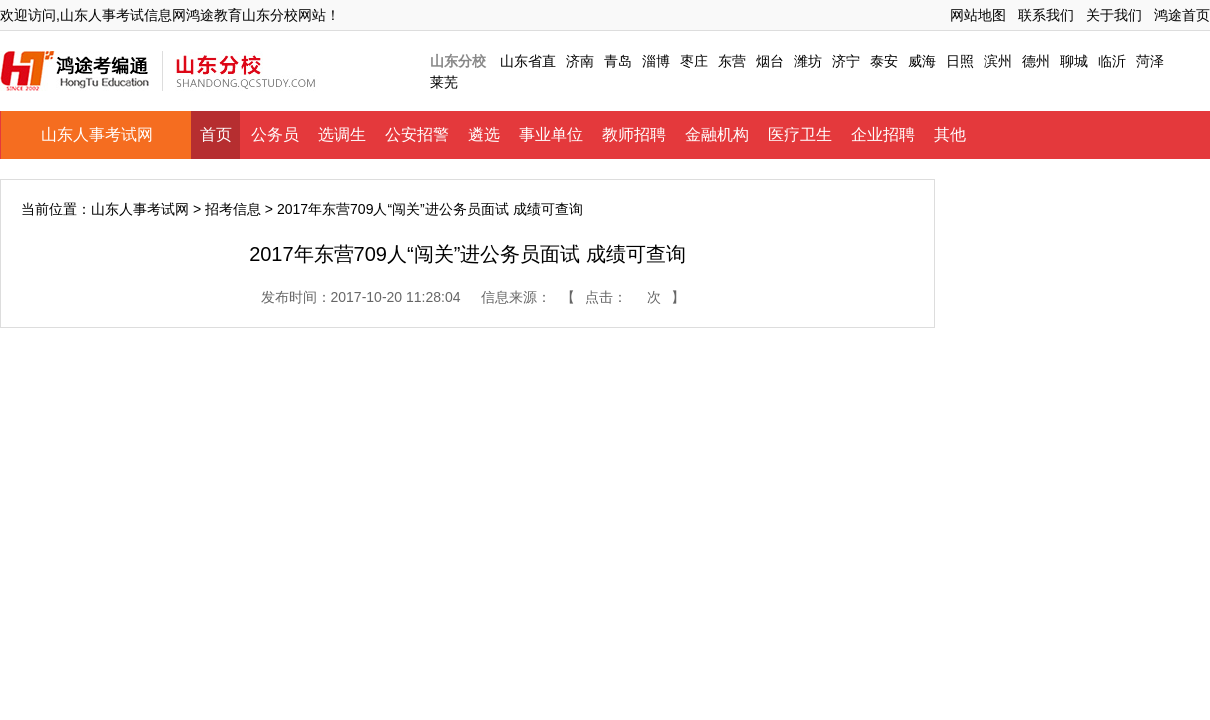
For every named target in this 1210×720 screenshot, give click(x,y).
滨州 (998, 61)
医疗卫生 (800, 134)
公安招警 (417, 134)
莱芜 (444, 82)
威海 (922, 61)
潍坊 (808, 61)
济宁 (846, 61)
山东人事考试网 (97, 134)
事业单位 (551, 134)
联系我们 (1046, 15)
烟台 (770, 61)
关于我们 (1114, 15)
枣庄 (694, 61)
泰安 (884, 61)
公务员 (275, 134)
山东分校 (458, 61)
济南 (580, 61)
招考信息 (233, 209)
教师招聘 (634, 134)
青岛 (618, 61)
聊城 (1074, 61)
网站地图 (978, 15)
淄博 (656, 61)
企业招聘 (883, 134)
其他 (950, 134)
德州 (1036, 61)
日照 (960, 61)
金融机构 (717, 134)
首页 (216, 134)
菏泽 (1150, 61)
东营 (732, 61)
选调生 (342, 134)
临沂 (1112, 61)
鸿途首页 (1182, 15)
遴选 (484, 134)
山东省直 (528, 61)
